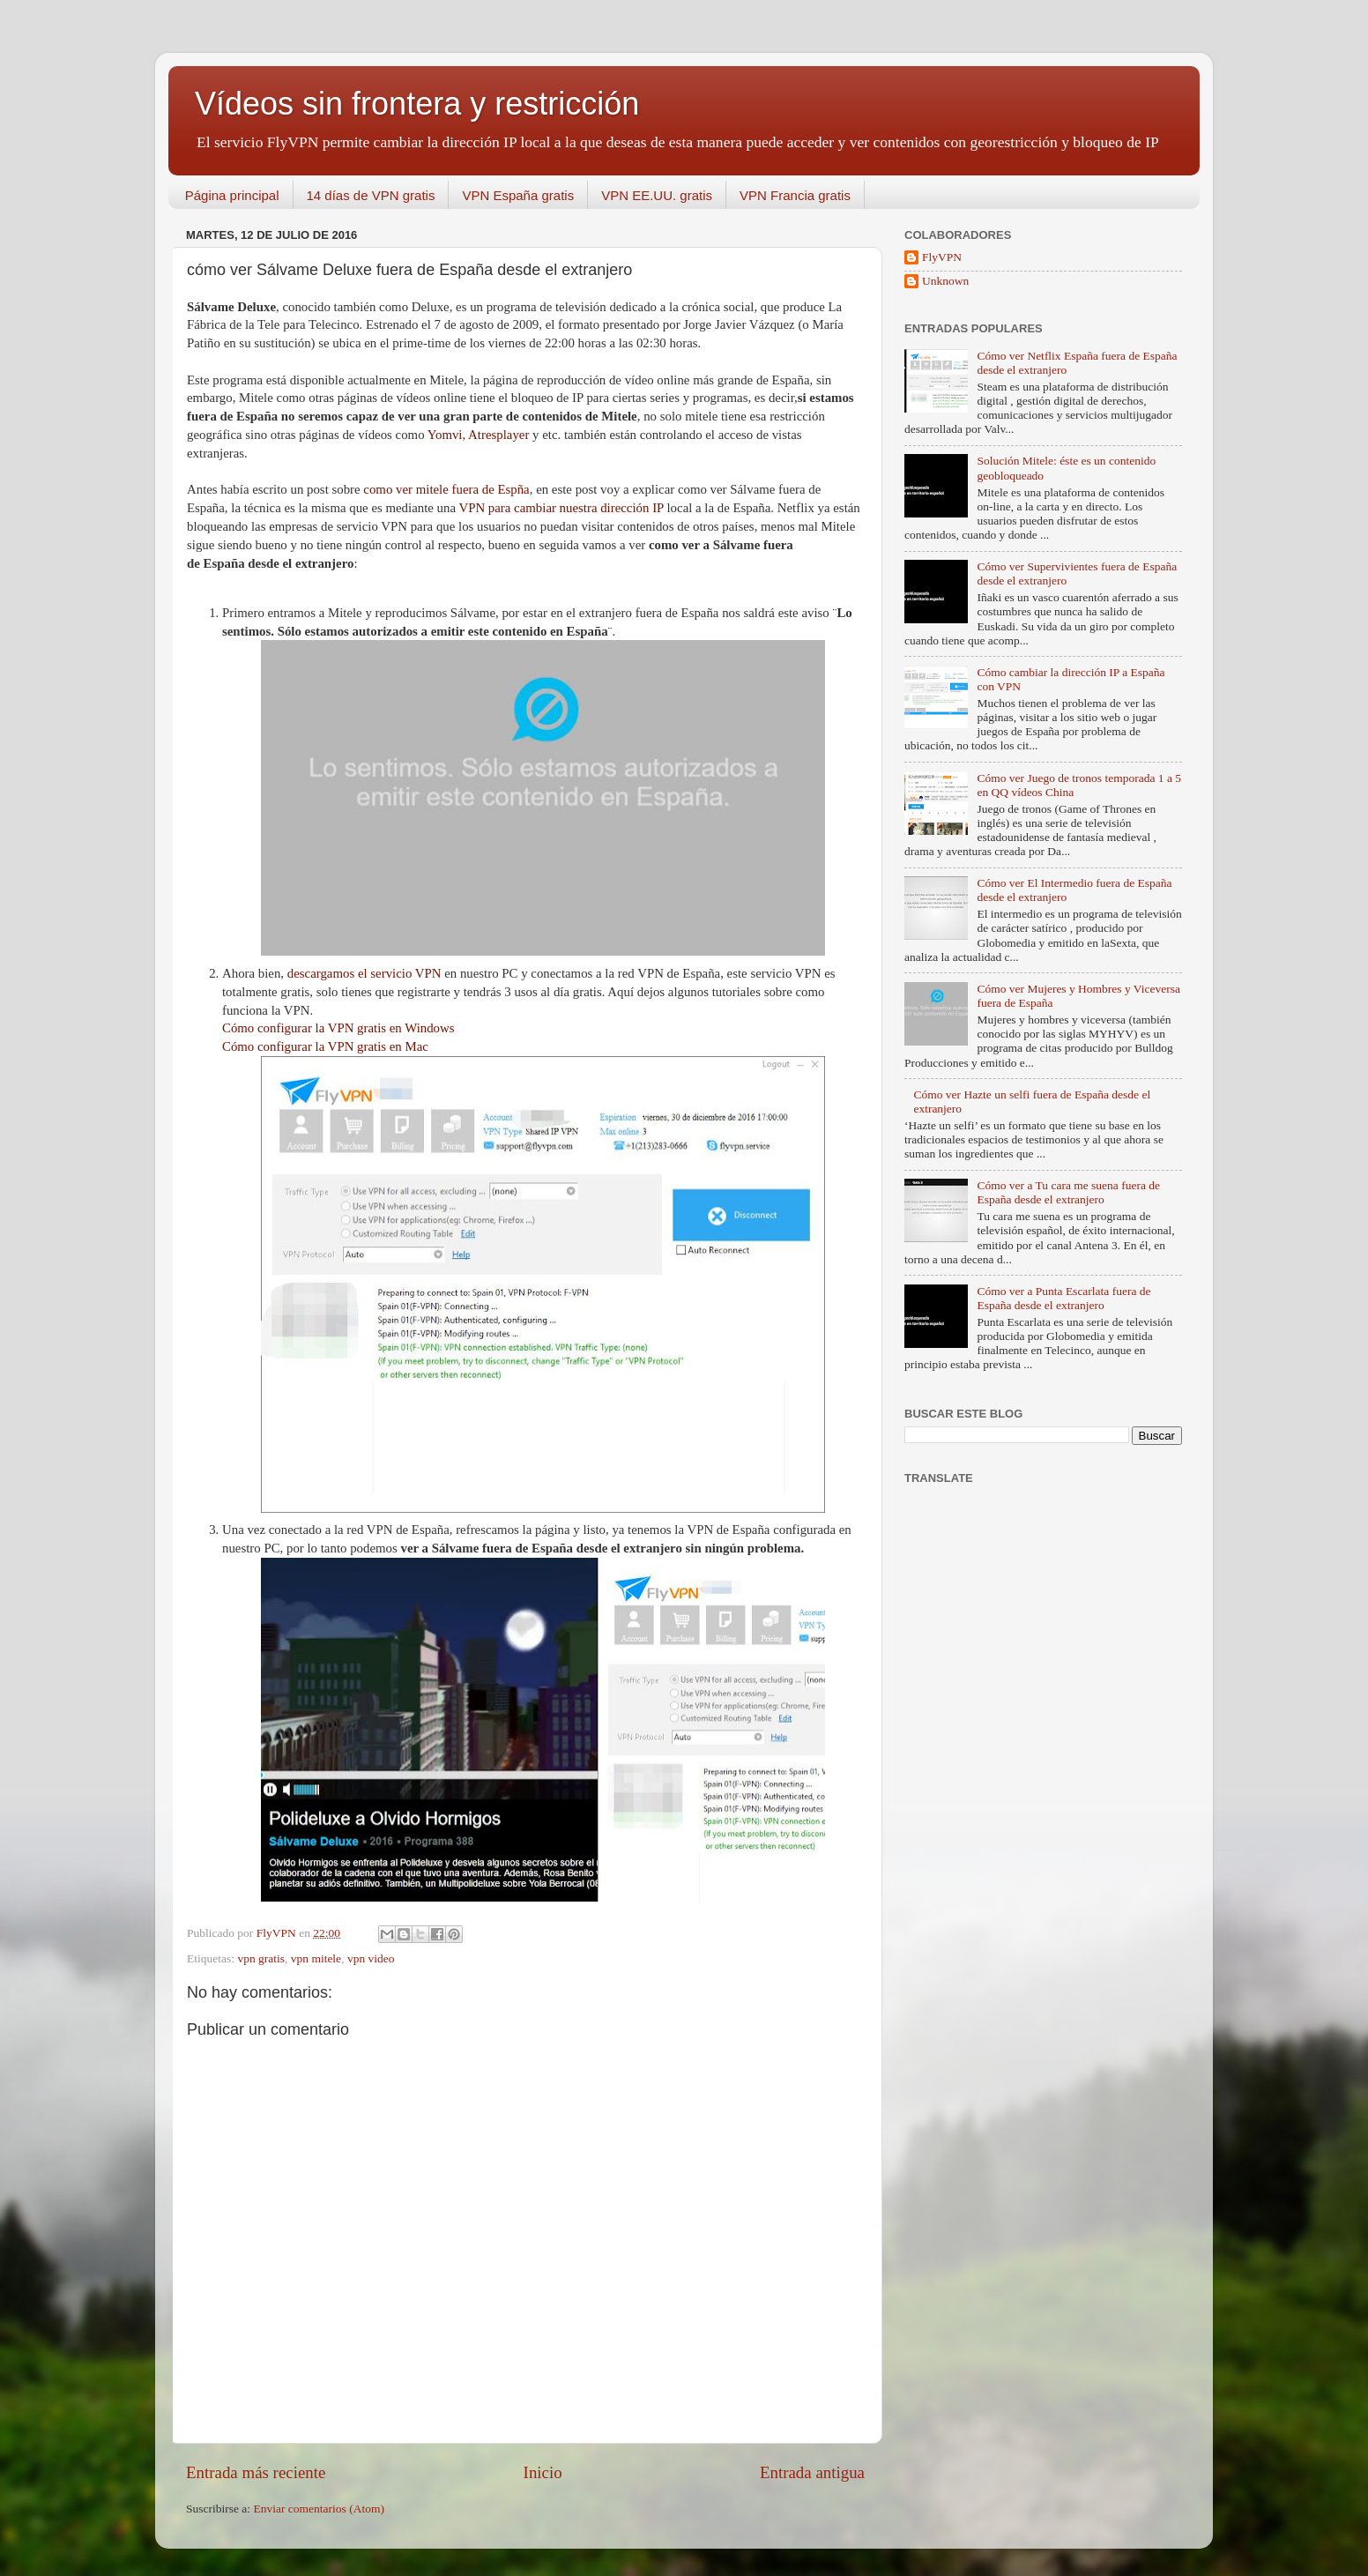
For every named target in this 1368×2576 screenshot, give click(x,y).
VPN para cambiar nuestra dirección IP (562, 508)
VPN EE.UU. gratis (656, 195)
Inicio (543, 2472)
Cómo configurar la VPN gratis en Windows (338, 1028)
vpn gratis (261, 1958)
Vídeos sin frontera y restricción (417, 104)
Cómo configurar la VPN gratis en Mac (325, 1046)
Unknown (945, 280)
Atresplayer (498, 435)
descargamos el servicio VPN (364, 973)
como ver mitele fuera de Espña (446, 489)
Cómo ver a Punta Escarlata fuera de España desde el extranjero (1063, 1298)
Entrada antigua (812, 2472)
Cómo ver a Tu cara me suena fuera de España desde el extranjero (1068, 1192)
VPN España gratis (518, 195)
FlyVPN (942, 257)
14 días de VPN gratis (371, 195)
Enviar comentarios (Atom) (319, 2508)
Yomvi (445, 435)
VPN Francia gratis (795, 195)
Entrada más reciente (255, 2472)
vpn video (371, 1958)
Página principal (232, 195)
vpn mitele (316, 1958)
